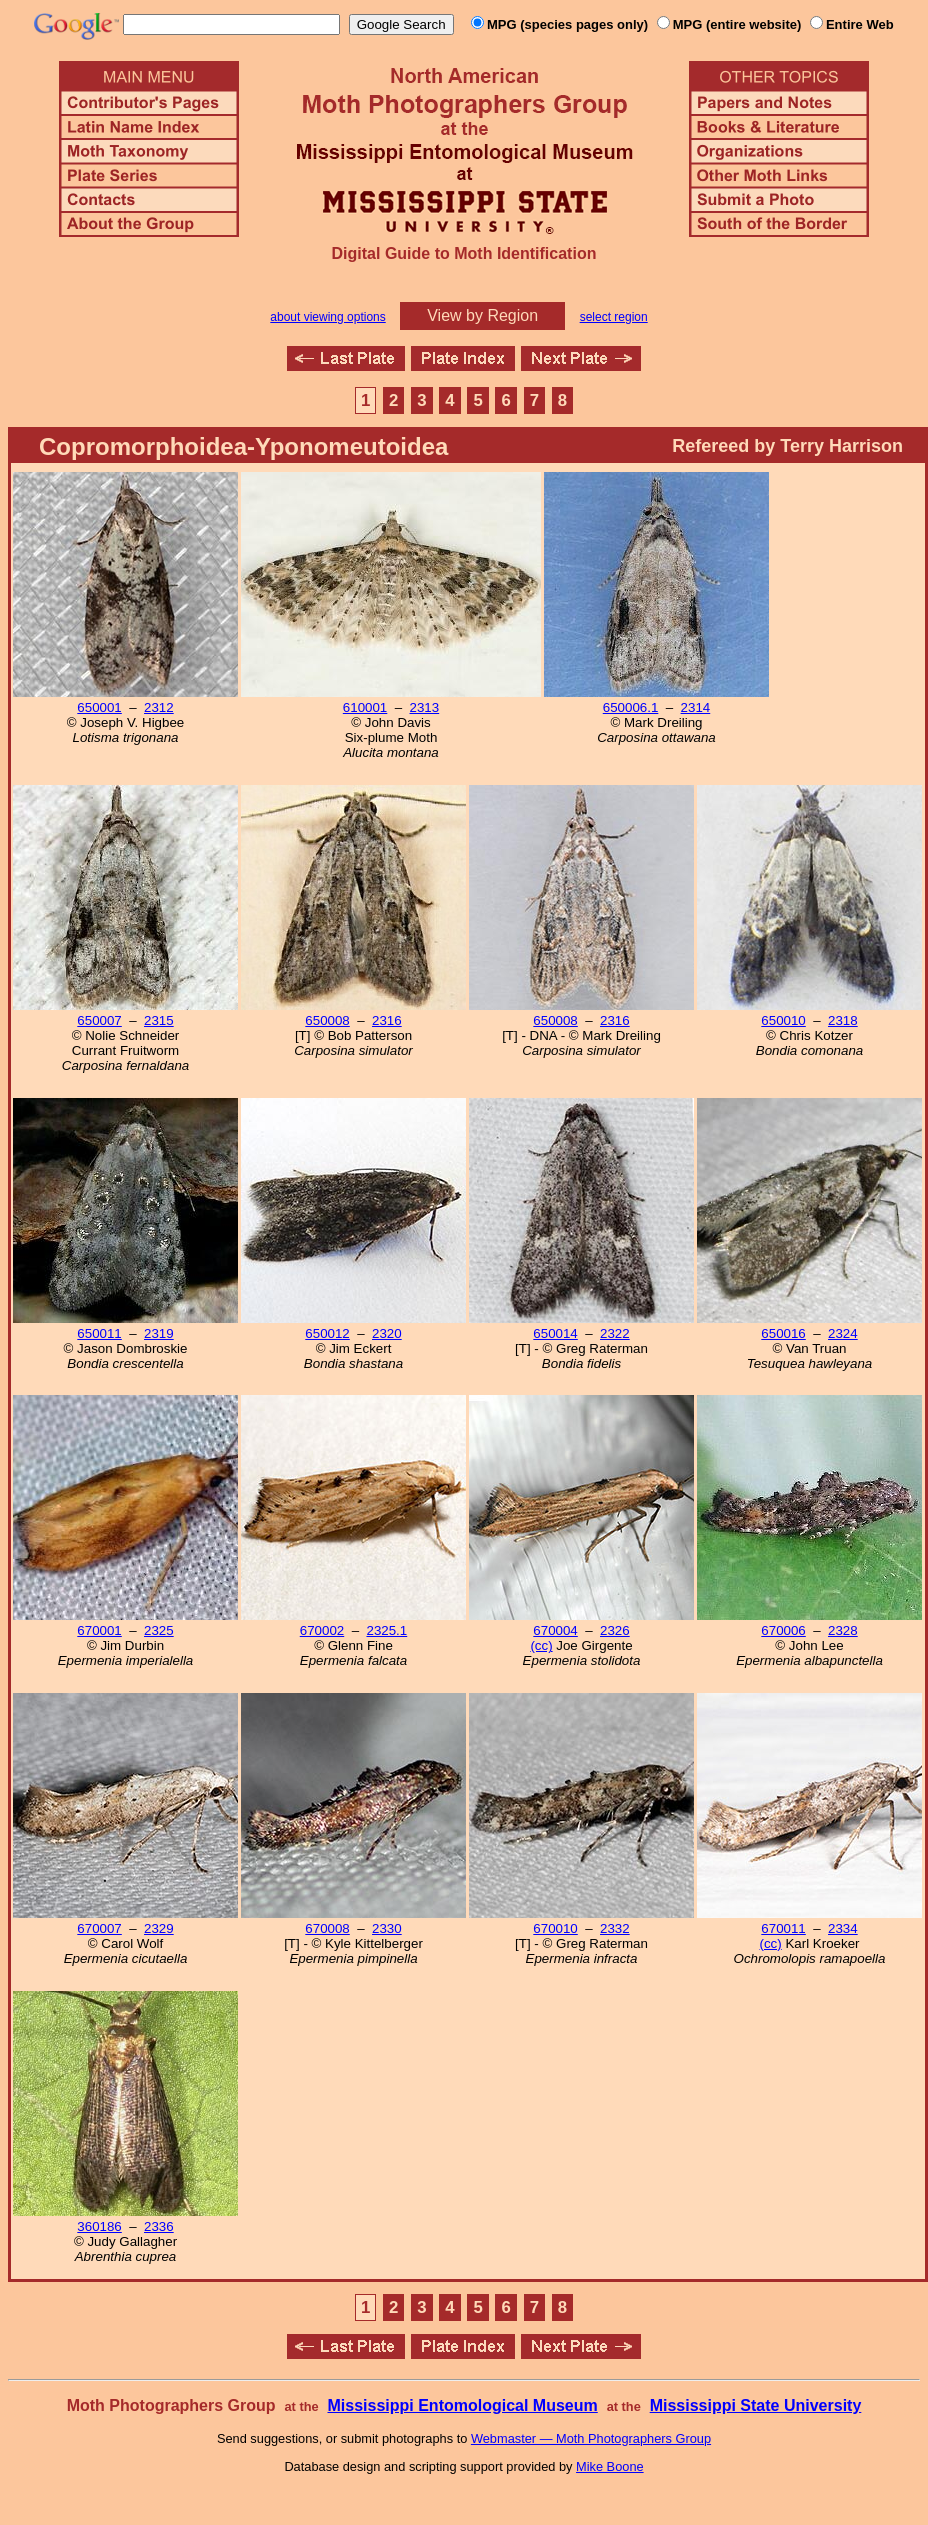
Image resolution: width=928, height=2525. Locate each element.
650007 (99, 1020)
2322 (615, 1333)
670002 (322, 1630)
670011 (783, 1928)
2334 (843, 1928)
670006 (783, 1630)
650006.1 (631, 707)
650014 (555, 1333)
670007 (99, 1928)
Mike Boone (610, 2466)
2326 (615, 1630)
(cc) (541, 1645)
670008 (327, 1928)
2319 (159, 1333)
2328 (843, 1630)
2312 (159, 707)
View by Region (482, 315)
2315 (159, 1020)
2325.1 (386, 1630)
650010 (783, 1020)
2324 (843, 1333)
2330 (387, 1928)
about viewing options (327, 317)
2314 (696, 707)
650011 (99, 1333)
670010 (555, 1928)
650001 (99, 707)
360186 (99, 2226)
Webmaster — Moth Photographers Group (591, 2438)
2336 (159, 2226)
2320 (387, 1333)
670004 (555, 1630)
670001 (99, 1630)
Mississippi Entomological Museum (462, 2405)
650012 (327, 1333)
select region (614, 317)
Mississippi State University (756, 2405)
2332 (615, 1928)
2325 (159, 1630)
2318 (843, 1020)
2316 (387, 1020)
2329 (159, 1928)
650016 (783, 1333)
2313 (425, 707)
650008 (327, 1020)
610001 (365, 707)
